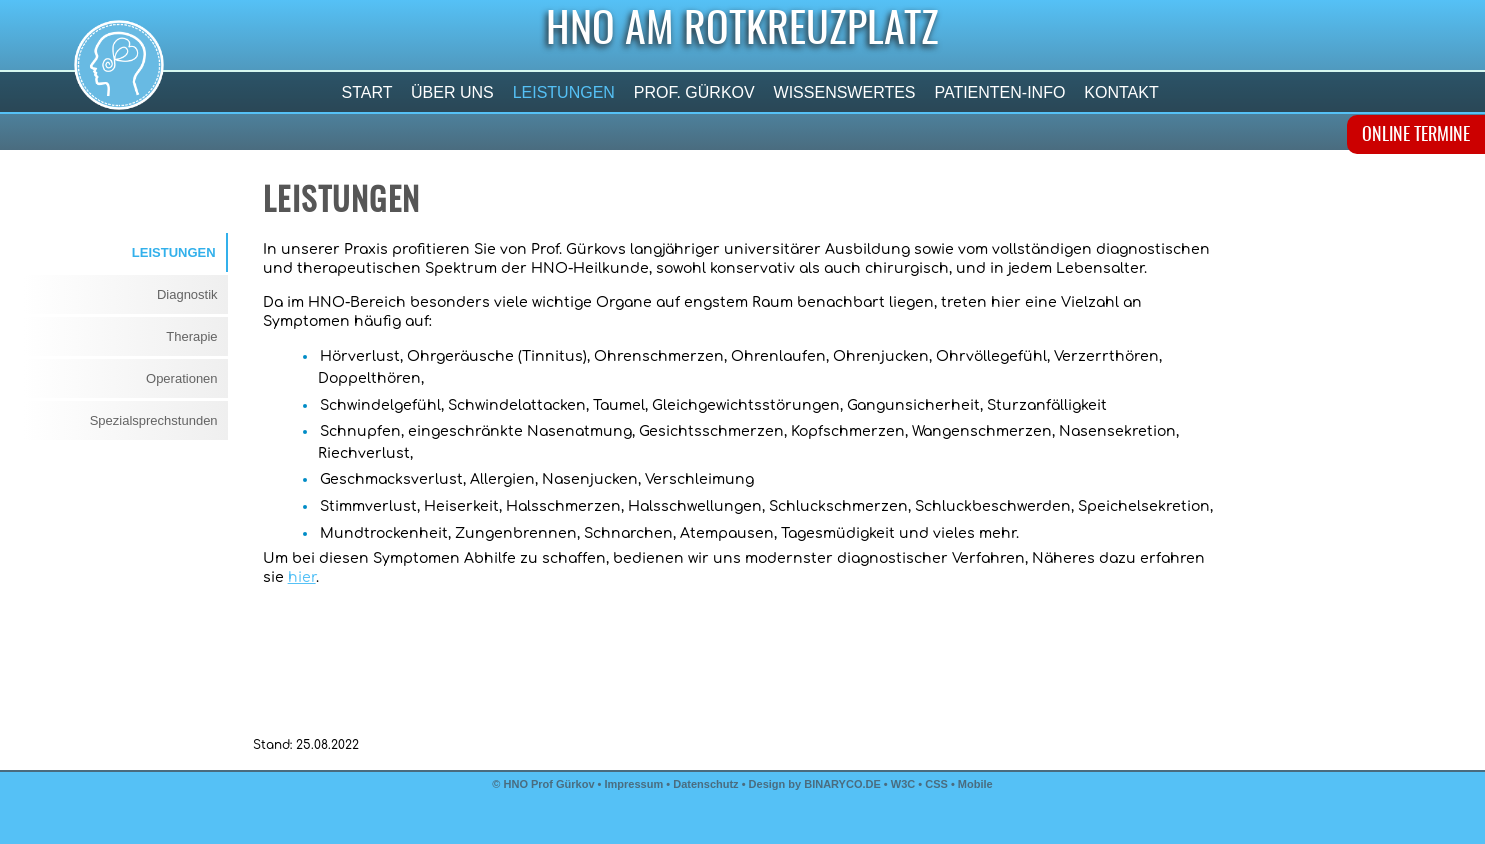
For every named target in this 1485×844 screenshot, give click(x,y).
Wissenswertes (844, 92)
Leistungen (563, 92)
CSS (938, 784)
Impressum (634, 784)
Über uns (453, 92)
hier (302, 577)
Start (367, 92)
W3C (905, 784)
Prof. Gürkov (694, 92)
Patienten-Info (1000, 92)
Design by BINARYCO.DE (815, 784)
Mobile (975, 784)
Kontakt (1121, 92)
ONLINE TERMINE (1416, 136)
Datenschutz (705, 784)
